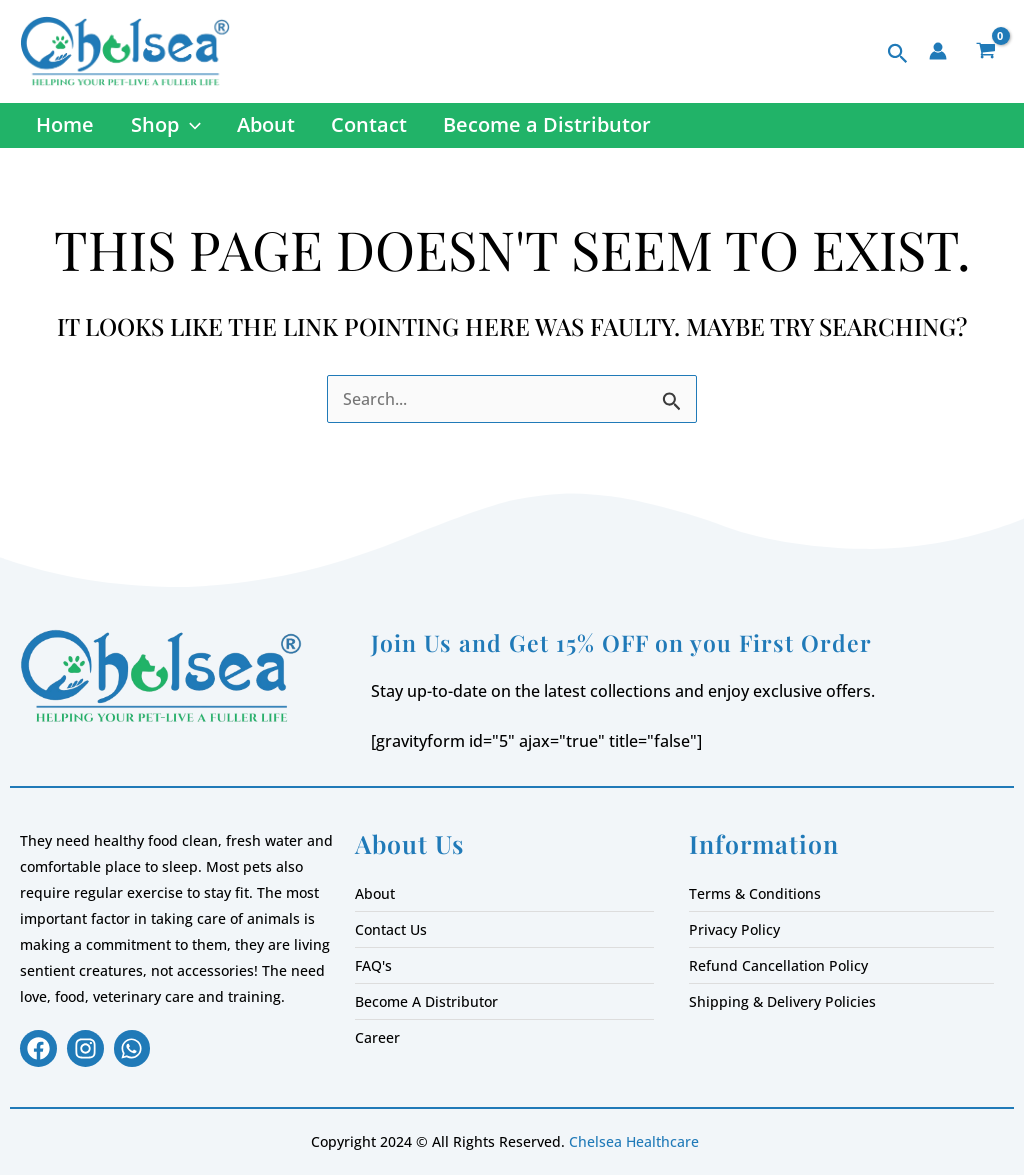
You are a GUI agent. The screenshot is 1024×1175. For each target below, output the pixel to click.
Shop (163, 128)
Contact (364, 127)
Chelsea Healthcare (634, 1143)
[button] (898, 54)
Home (64, 127)
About (262, 127)
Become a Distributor (541, 127)
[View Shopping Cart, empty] (985, 52)
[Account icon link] (938, 51)
